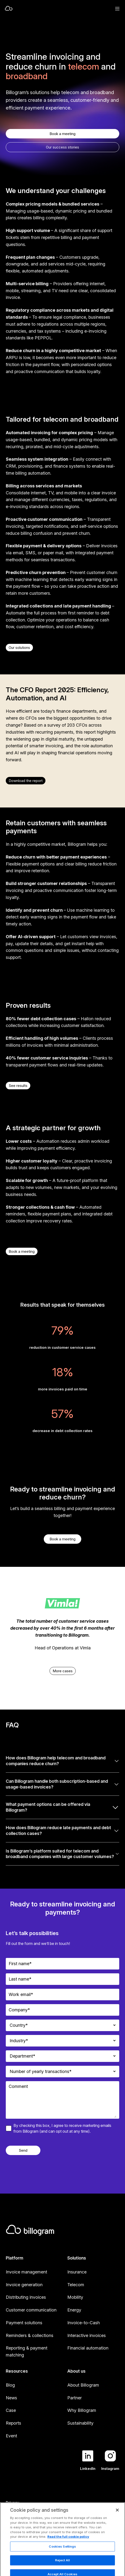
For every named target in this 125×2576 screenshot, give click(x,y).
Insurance (77, 2271)
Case (11, 2410)
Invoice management (26, 2271)
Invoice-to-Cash (83, 2322)
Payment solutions (24, 2322)
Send (23, 2150)
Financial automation (87, 2347)
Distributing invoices (26, 2297)
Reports (13, 2423)
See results (18, 1085)
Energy (74, 2309)
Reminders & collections (29, 2335)
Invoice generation (24, 2284)
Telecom (75, 2284)
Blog (10, 2385)
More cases (63, 1671)
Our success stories (62, 147)
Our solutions (19, 647)
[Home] (46, 9)
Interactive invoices (86, 2335)
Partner (74, 2397)
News (11, 2397)
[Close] (117, 2527)
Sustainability (80, 2423)
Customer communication (31, 2309)
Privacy (12, 2502)
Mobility (75, 2297)
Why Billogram (81, 2410)
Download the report (26, 780)
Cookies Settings (62, 2563)
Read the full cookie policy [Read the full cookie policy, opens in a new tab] (68, 2553)
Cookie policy (18, 2513)
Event (11, 2435)
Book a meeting (62, 133)
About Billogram (83, 2385)
